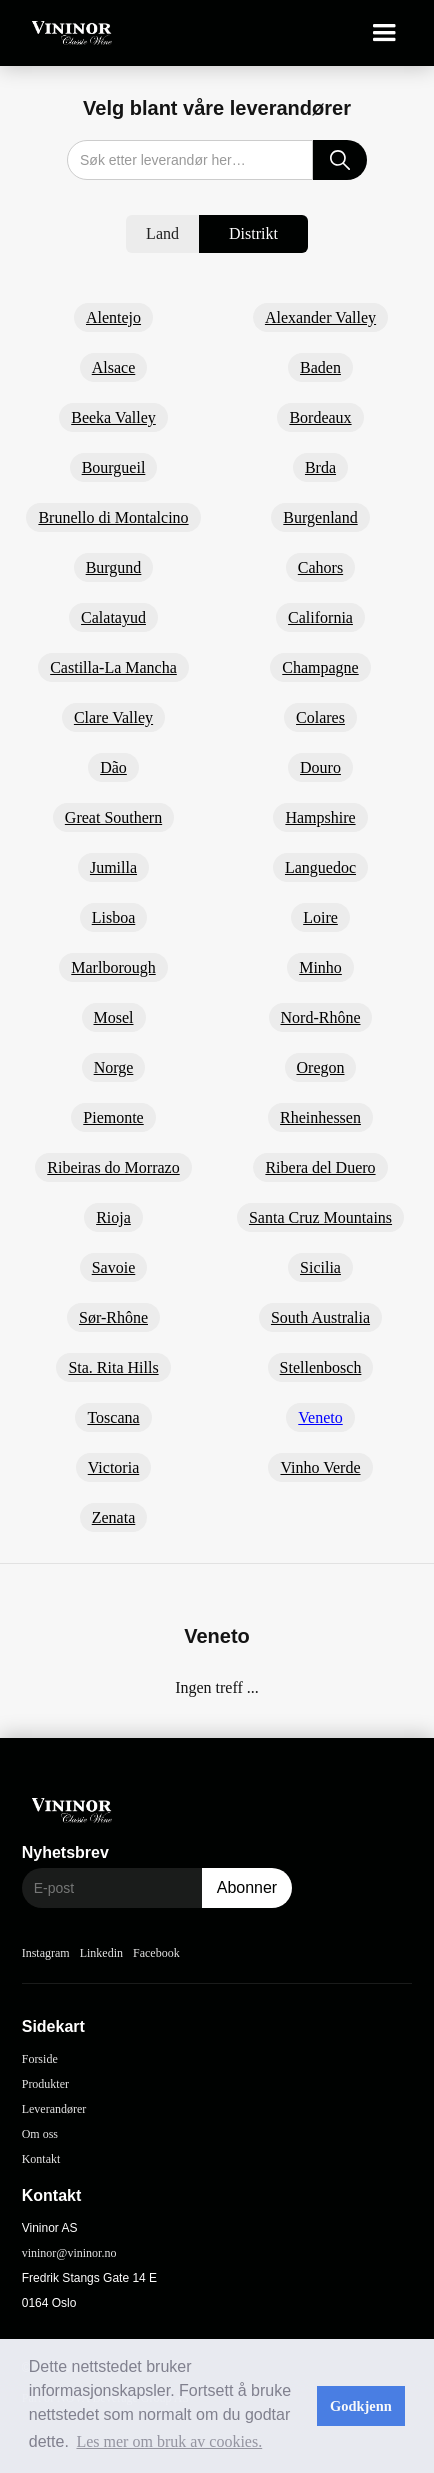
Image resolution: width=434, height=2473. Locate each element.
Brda (320, 467)
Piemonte (113, 1117)
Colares (320, 717)
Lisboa (114, 917)
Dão (113, 767)
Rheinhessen (320, 1117)
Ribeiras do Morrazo (113, 1167)
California (320, 617)
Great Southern (113, 817)
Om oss (40, 2134)
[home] (67, 33)
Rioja (113, 1217)
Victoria (113, 1467)
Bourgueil (114, 467)
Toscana (113, 1417)
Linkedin (101, 1953)
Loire (320, 917)
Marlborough (113, 967)
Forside (40, 2059)
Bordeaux (320, 417)
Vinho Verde (320, 1467)
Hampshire (320, 817)
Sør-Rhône (113, 1317)
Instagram (46, 1953)
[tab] (162, 234)
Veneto (320, 1417)
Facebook (156, 1953)
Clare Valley (113, 717)
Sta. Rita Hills (113, 1367)
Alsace (114, 367)
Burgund (114, 567)
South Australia (320, 1317)
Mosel (114, 1017)
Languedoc (320, 867)
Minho (320, 967)
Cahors (320, 567)
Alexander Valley (320, 317)
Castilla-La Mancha (113, 667)
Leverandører (54, 2109)
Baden (320, 367)
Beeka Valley (113, 417)
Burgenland (320, 517)
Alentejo (113, 317)
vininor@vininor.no (69, 2253)
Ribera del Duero (320, 1167)
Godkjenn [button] (361, 2406)
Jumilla (113, 867)
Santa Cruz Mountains (320, 1217)
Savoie (114, 1267)
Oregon (321, 1067)
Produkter (45, 2084)
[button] (384, 33)
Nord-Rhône (321, 1017)
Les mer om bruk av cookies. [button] (169, 2441)
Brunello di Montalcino (113, 517)
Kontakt (41, 2159)
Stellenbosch (321, 1367)
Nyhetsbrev (65, 1852)
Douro (320, 767)
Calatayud (113, 617)
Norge (114, 1067)
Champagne (320, 667)
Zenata (114, 1517)
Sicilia (320, 1267)
